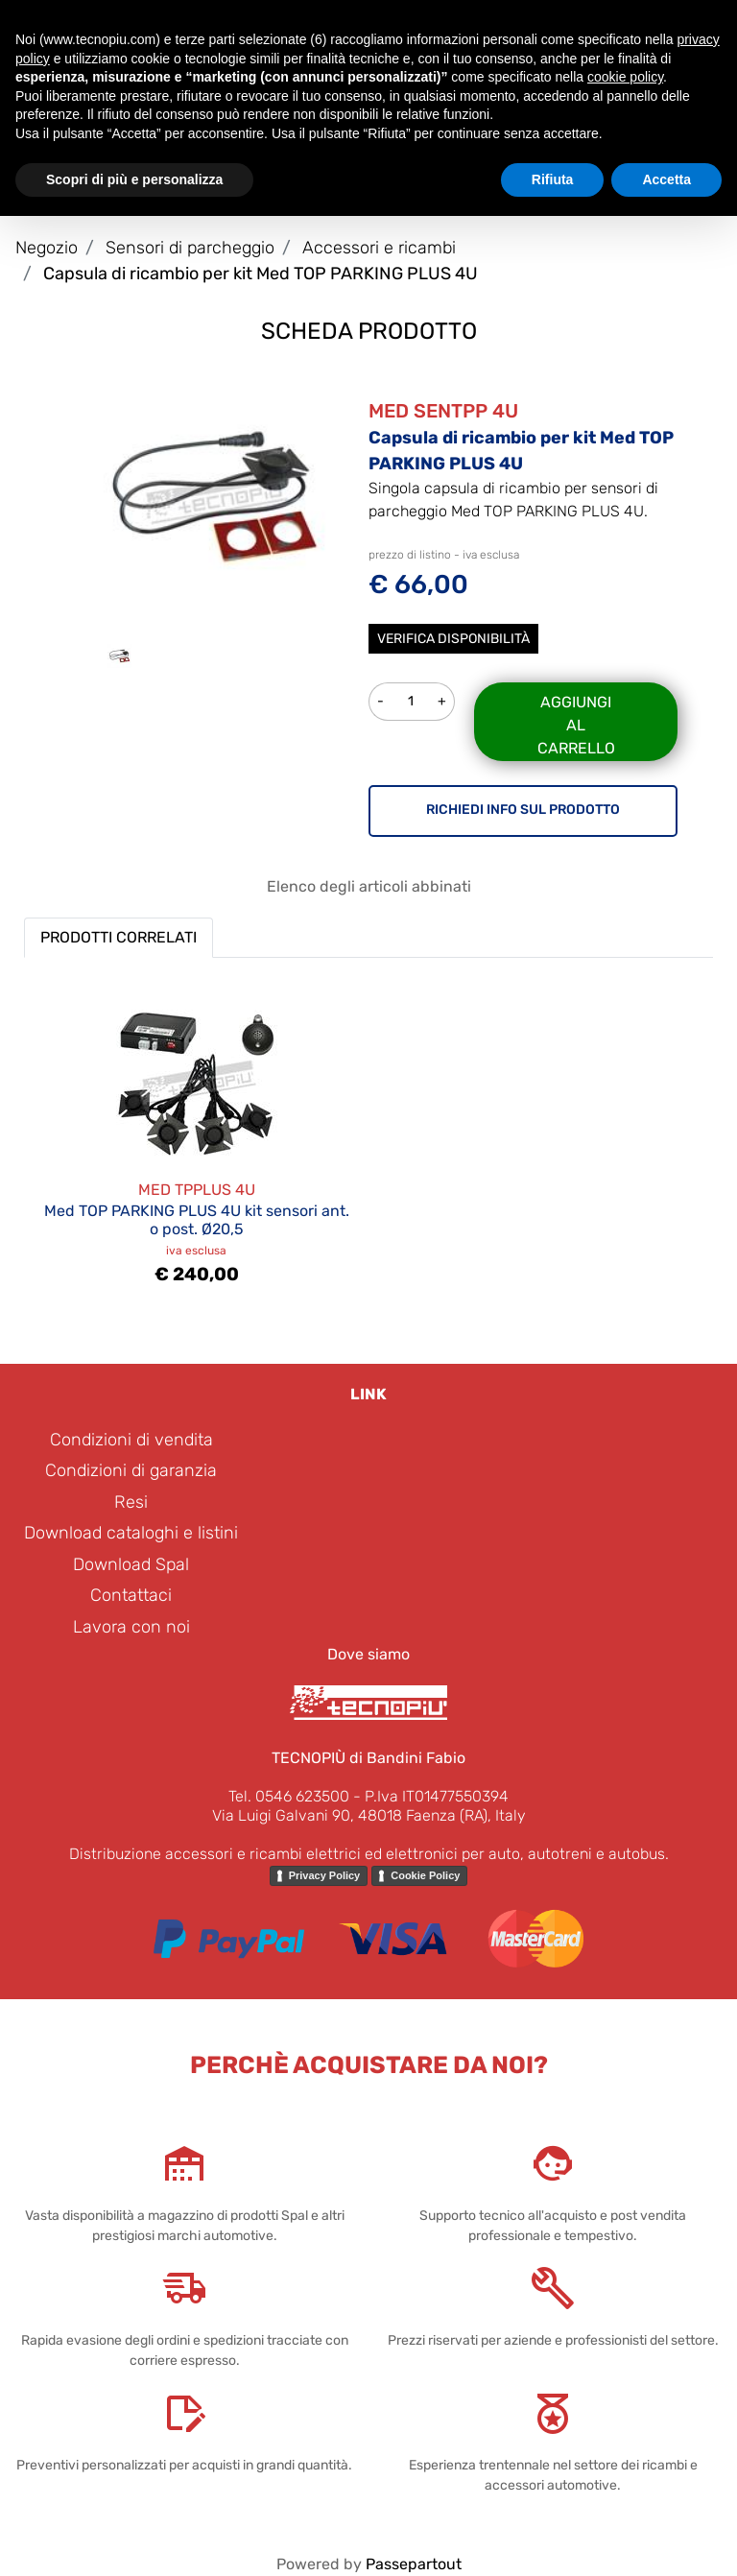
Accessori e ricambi (379, 247)
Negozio (46, 247)
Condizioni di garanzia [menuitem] (131, 1470)
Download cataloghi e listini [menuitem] (131, 1532)
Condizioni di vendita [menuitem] (131, 1439)
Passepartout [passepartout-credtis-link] (414, 2564)
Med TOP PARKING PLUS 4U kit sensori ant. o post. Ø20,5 (196, 1220)
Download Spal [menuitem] (131, 1564)
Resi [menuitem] (131, 1502)
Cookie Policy (425, 1875)
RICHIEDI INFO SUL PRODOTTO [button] (523, 809)
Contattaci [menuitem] (131, 1595)
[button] (214, 497)
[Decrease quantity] (380, 701)
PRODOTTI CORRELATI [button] (118, 937)
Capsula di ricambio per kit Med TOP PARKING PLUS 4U (260, 273)
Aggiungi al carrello (576, 725)
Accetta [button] (666, 179)
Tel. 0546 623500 (288, 1796)
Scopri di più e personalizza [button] (134, 179)
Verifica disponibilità (453, 639)
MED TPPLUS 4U (196, 1190)
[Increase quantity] (442, 701)
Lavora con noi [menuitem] (131, 1626)
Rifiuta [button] (553, 179)
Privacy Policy (325, 1875)
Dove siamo (368, 1654)
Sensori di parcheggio (190, 247)
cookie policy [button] (625, 76)
